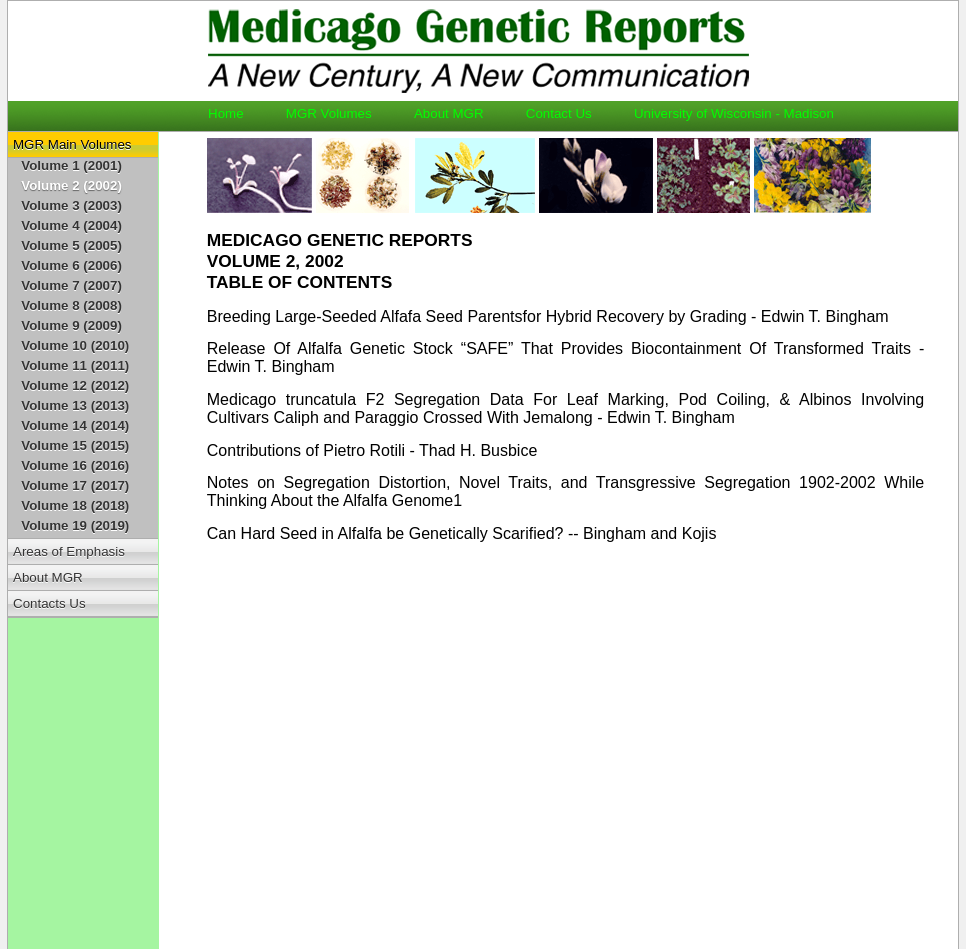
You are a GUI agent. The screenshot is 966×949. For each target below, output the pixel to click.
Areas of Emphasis (69, 551)
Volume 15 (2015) (75, 445)
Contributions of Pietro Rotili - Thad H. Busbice (372, 450)
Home (235, 113)
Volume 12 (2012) (75, 385)
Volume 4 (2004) (71, 225)
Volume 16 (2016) (75, 465)
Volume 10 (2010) (75, 345)
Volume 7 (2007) (71, 285)
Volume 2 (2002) (71, 185)
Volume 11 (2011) (75, 365)
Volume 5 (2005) (71, 245)
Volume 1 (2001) (71, 165)
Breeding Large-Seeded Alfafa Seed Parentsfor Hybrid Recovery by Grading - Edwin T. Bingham (548, 316)
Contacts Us (49, 603)
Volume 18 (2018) (75, 505)
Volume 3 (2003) (71, 205)
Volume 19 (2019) (75, 525)
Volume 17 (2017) (75, 485)
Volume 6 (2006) (71, 265)
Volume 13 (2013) (75, 405)
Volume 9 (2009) (71, 325)
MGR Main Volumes (72, 144)
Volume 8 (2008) (71, 305)
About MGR (458, 113)
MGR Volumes (338, 113)
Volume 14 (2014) (75, 425)
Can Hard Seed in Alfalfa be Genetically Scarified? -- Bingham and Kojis (462, 533)
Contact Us (568, 113)
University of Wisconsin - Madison (734, 113)
